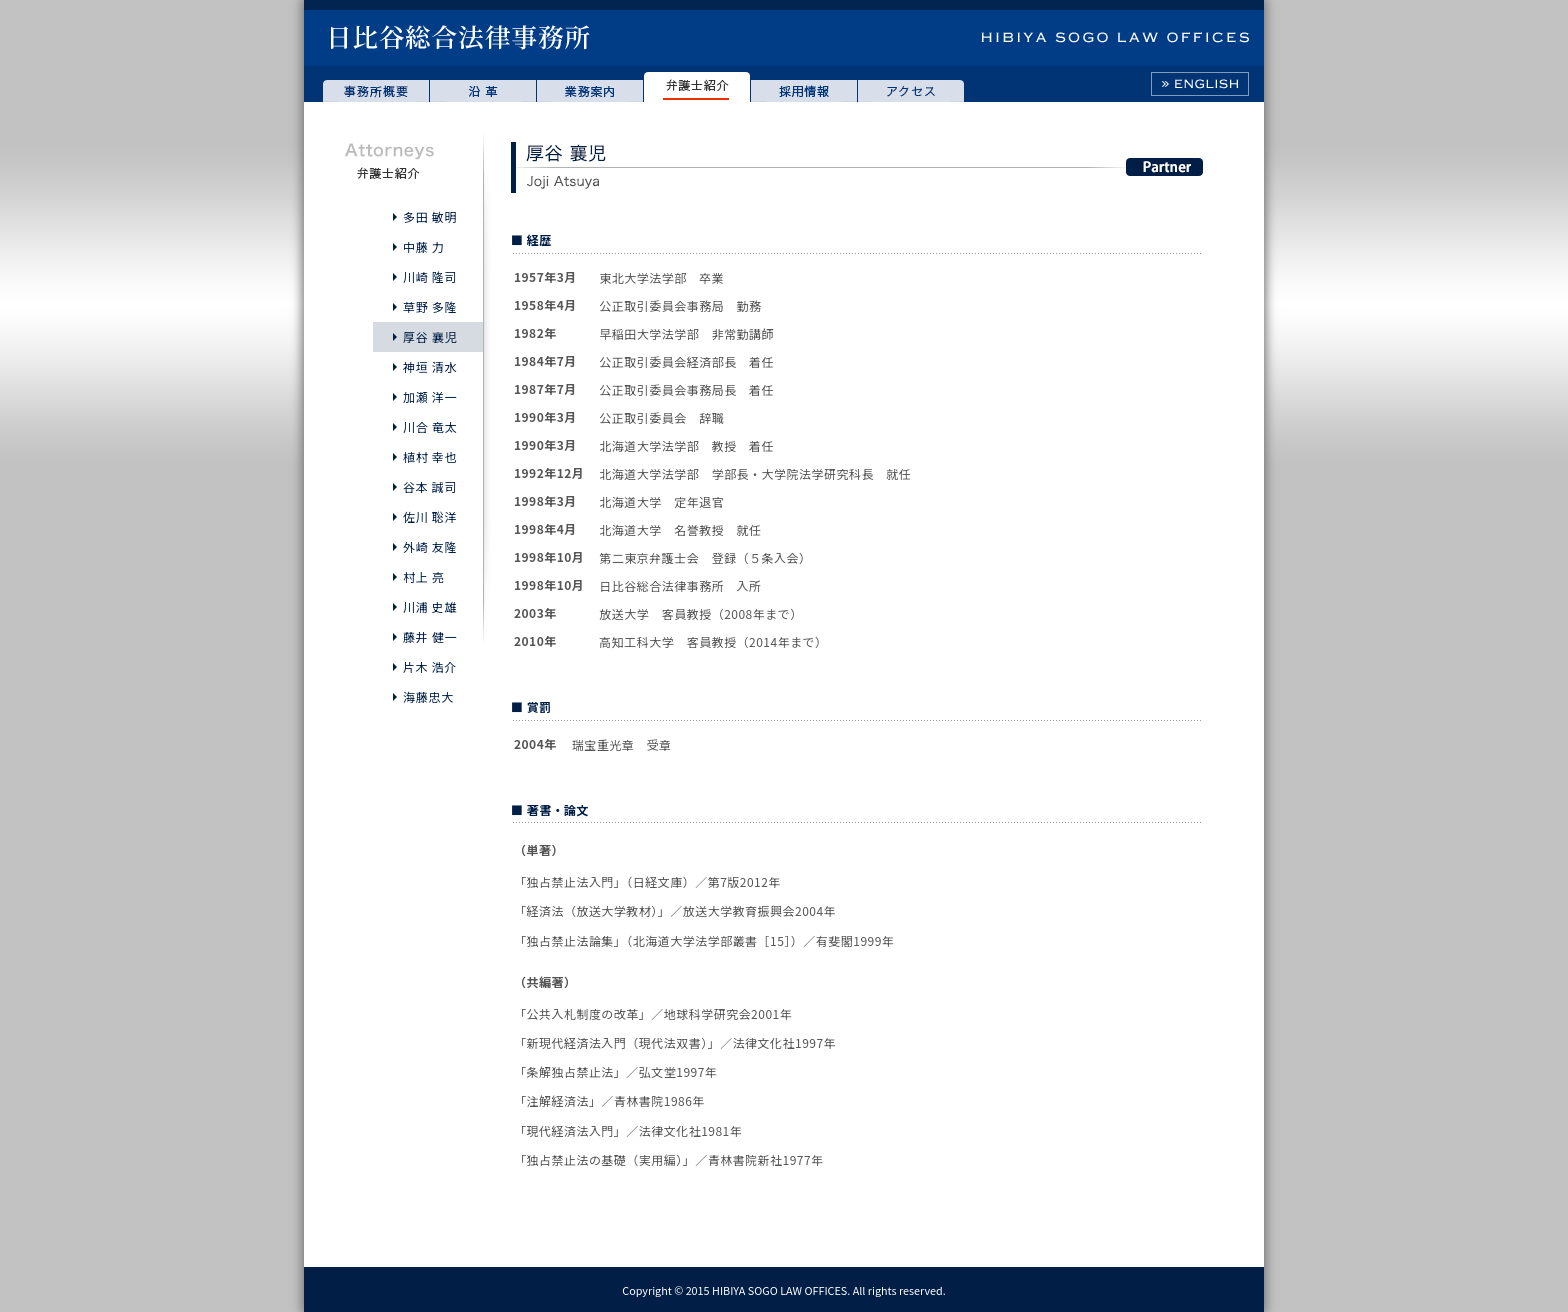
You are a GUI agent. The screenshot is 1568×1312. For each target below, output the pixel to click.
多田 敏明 (430, 216)
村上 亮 (424, 576)
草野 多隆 (430, 306)
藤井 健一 (430, 636)
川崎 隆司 (430, 276)
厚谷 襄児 (430, 336)
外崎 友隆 (430, 546)
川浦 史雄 (430, 606)
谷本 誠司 (430, 486)
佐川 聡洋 (430, 516)
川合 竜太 (430, 426)
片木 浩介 (430, 666)
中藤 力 (424, 246)
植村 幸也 (430, 456)
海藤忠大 (428, 696)
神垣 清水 (430, 366)
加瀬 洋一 (430, 396)
